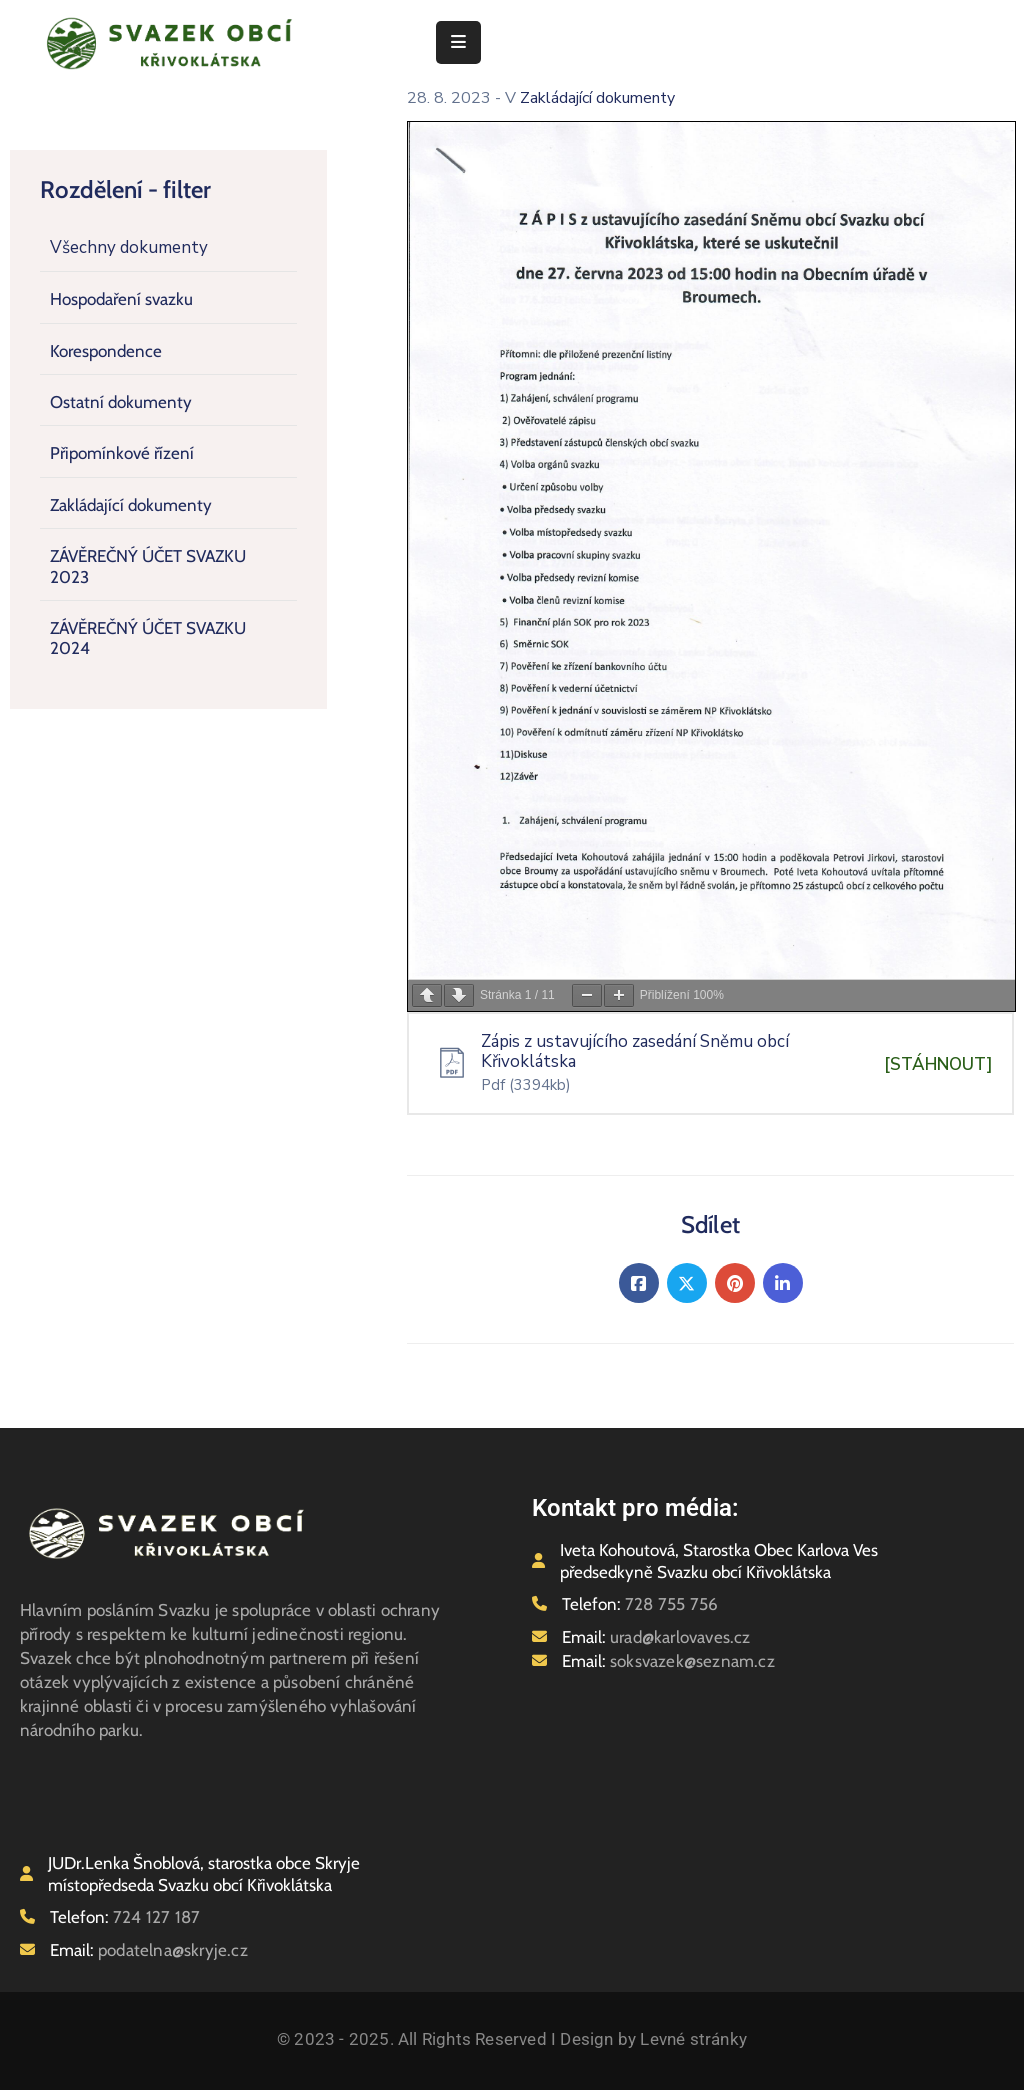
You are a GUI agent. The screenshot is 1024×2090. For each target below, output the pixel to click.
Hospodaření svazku (121, 299)
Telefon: (640, 1604)
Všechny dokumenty (129, 247)
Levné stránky (693, 2039)
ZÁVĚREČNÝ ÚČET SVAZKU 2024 (148, 638)
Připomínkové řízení (122, 453)
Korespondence (106, 351)
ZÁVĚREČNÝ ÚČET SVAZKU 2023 (148, 566)
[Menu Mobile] (458, 42)
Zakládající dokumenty (131, 505)
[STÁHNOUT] (938, 1064)
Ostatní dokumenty (121, 402)
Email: (656, 1637)
